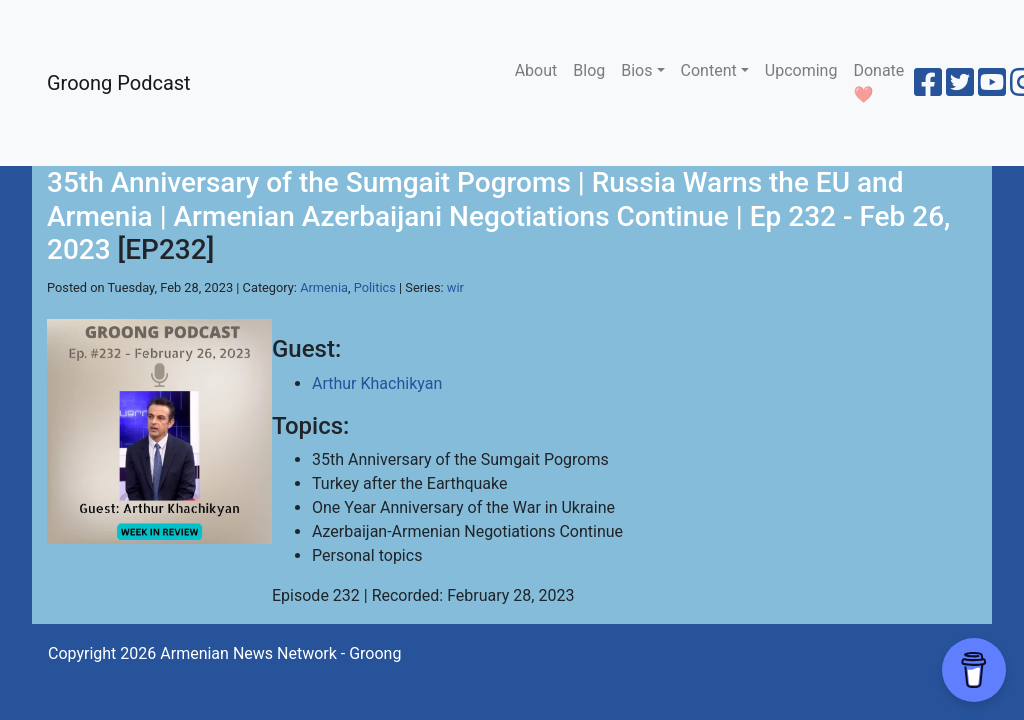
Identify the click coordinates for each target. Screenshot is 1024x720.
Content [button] (709, 70)
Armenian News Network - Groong (280, 653)
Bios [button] (636, 70)
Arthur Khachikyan (377, 383)
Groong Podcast (119, 83)
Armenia (324, 287)
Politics (375, 287)
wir (455, 287)
